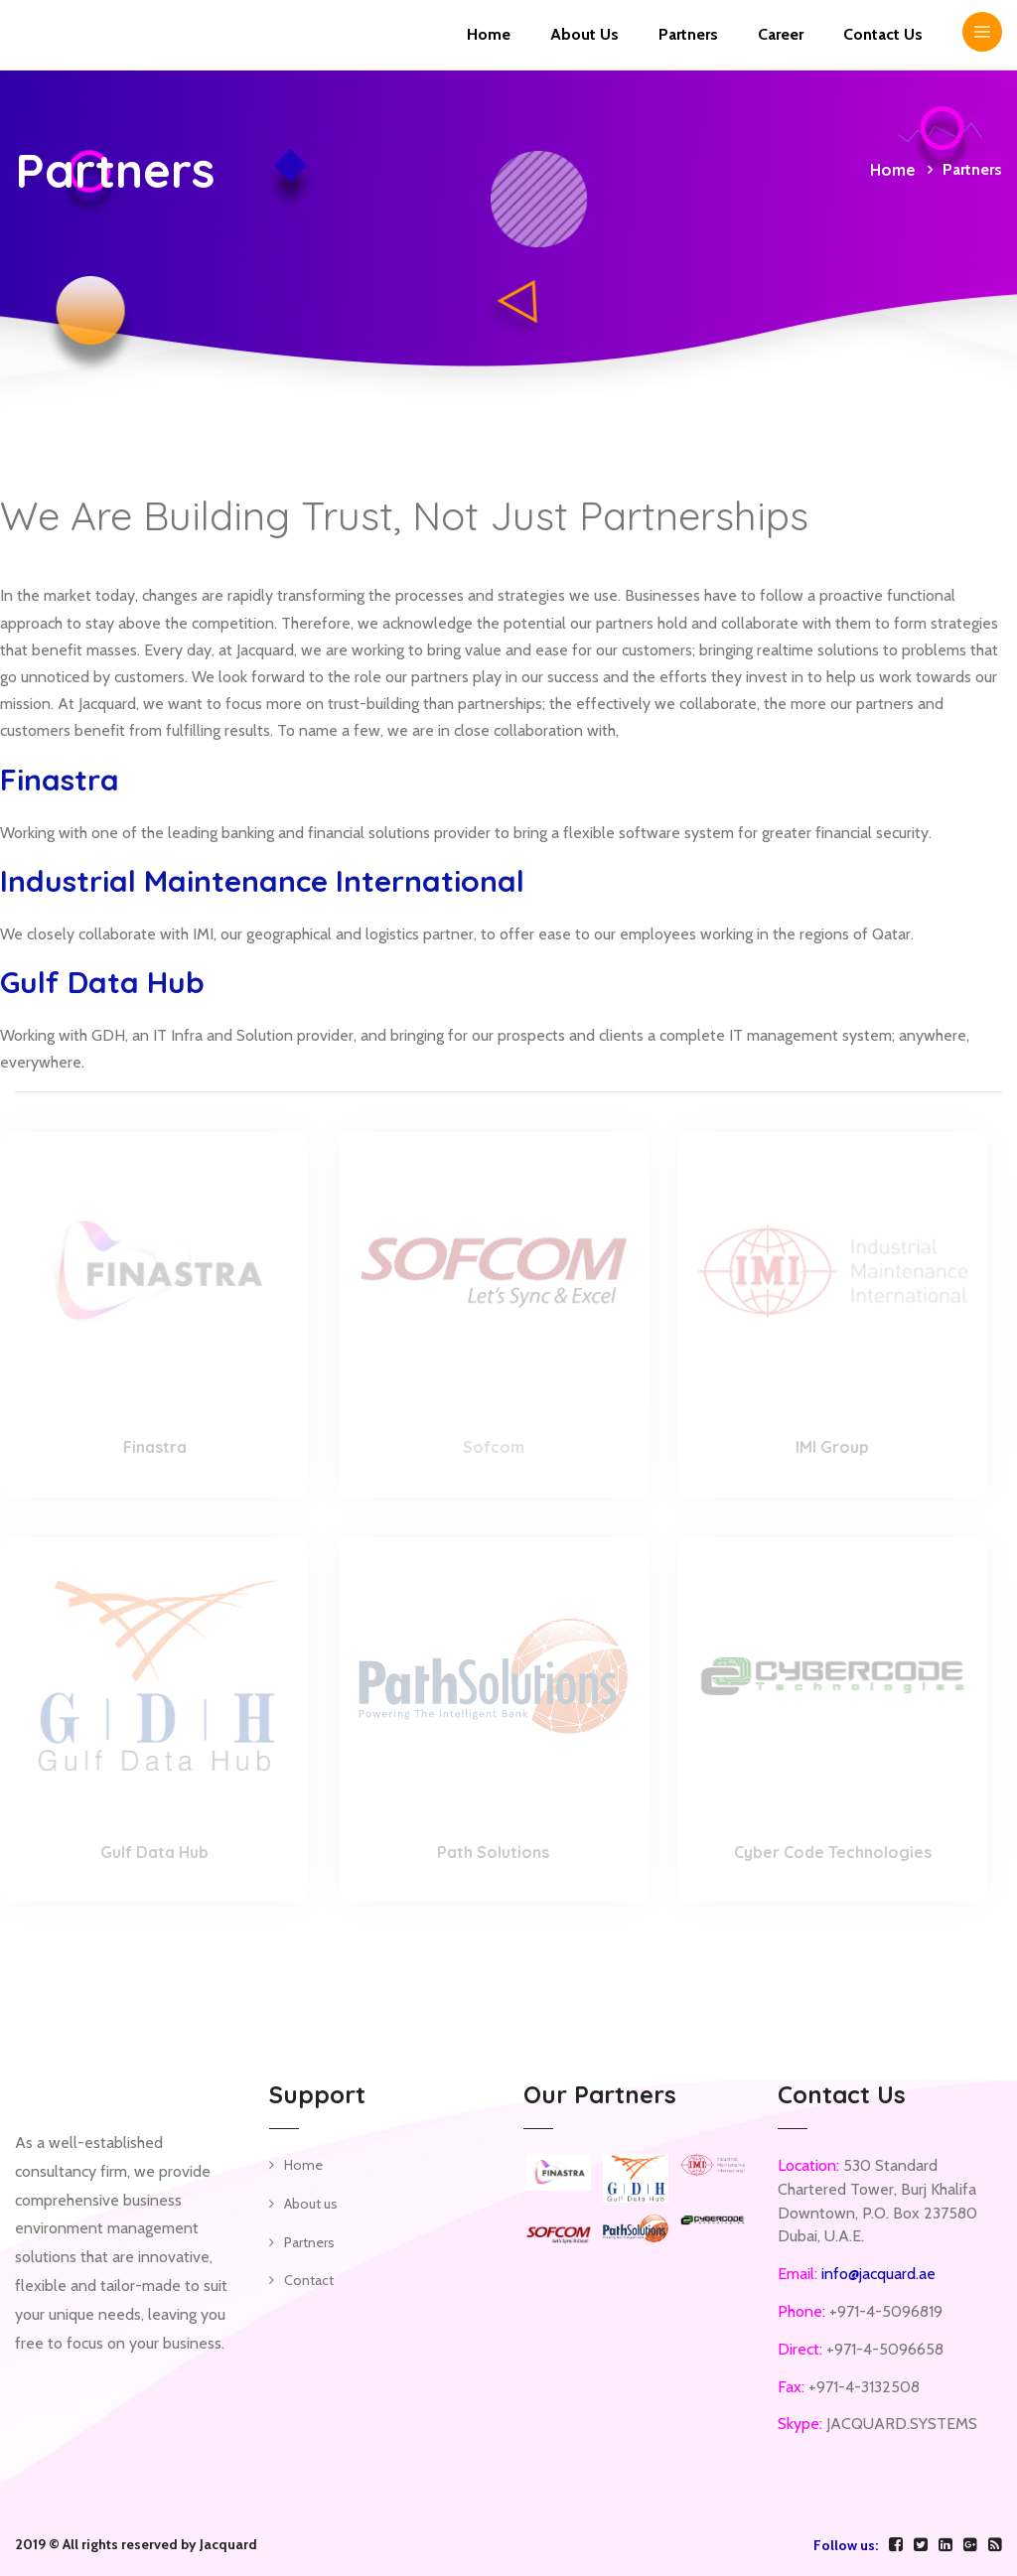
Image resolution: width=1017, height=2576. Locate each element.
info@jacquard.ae (878, 2273)
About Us (584, 34)
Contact (309, 2280)
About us (311, 2204)
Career (780, 34)
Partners (688, 34)
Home (488, 34)
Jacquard (228, 2544)
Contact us (883, 34)
